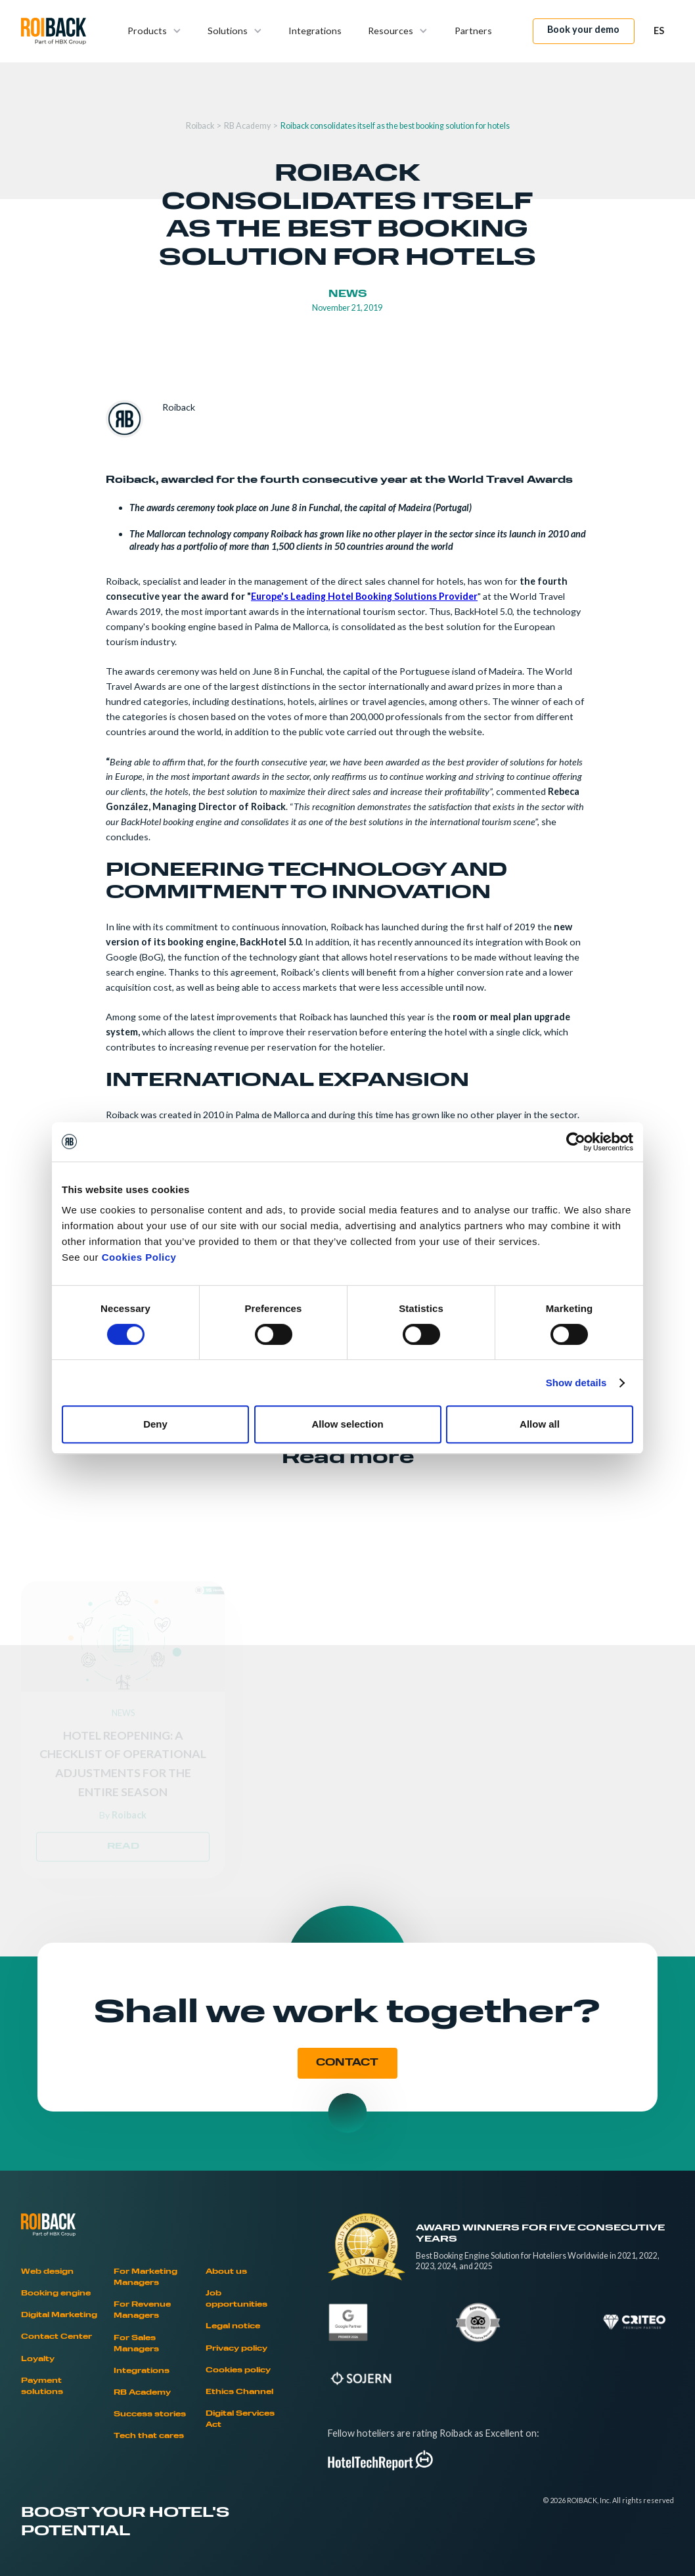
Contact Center (56, 2337)
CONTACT (347, 2063)
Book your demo (583, 29)
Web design (47, 2272)
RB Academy (247, 126)
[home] (53, 31)
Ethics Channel (239, 2392)
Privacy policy (236, 2349)
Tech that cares (149, 2436)
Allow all (540, 1424)
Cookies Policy (139, 1257)
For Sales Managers (136, 2344)
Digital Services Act (240, 2419)
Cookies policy (238, 2370)
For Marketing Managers (145, 2278)
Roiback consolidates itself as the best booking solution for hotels (395, 126)
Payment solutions (42, 2387)
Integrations (315, 30)
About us (226, 2272)
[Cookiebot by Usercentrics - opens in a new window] (575, 1142)
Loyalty (38, 2359)
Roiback (200, 126)
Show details (576, 1382)
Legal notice (233, 2326)
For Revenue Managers (142, 2310)
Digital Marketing (59, 2315)
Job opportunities (236, 2299)
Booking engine (56, 2293)
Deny (155, 1424)
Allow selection (347, 1424)
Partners (473, 30)
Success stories (150, 2414)
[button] (154, 31)
